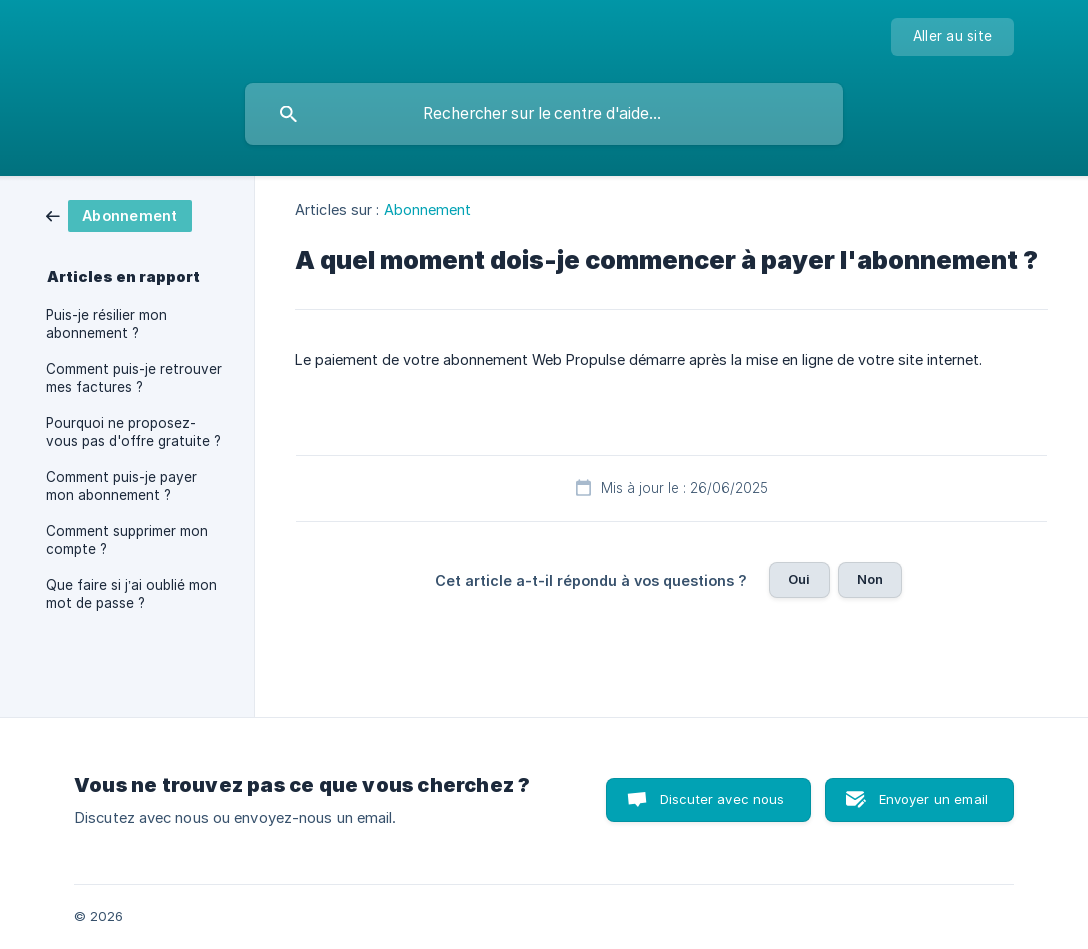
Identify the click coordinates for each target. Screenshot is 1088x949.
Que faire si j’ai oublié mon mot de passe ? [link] (131, 594)
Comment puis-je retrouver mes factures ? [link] (134, 378)
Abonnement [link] (428, 209)
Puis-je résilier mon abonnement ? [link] (106, 324)
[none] (952, 37)
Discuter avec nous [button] (722, 799)
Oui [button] (799, 579)
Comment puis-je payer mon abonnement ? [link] (121, 486)
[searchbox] (544, 114)
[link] (119, 214)
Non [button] (870, 579)
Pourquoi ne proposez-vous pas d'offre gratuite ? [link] (133, 432)
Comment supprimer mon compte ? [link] (127, 540)
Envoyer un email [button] (933, 799)
